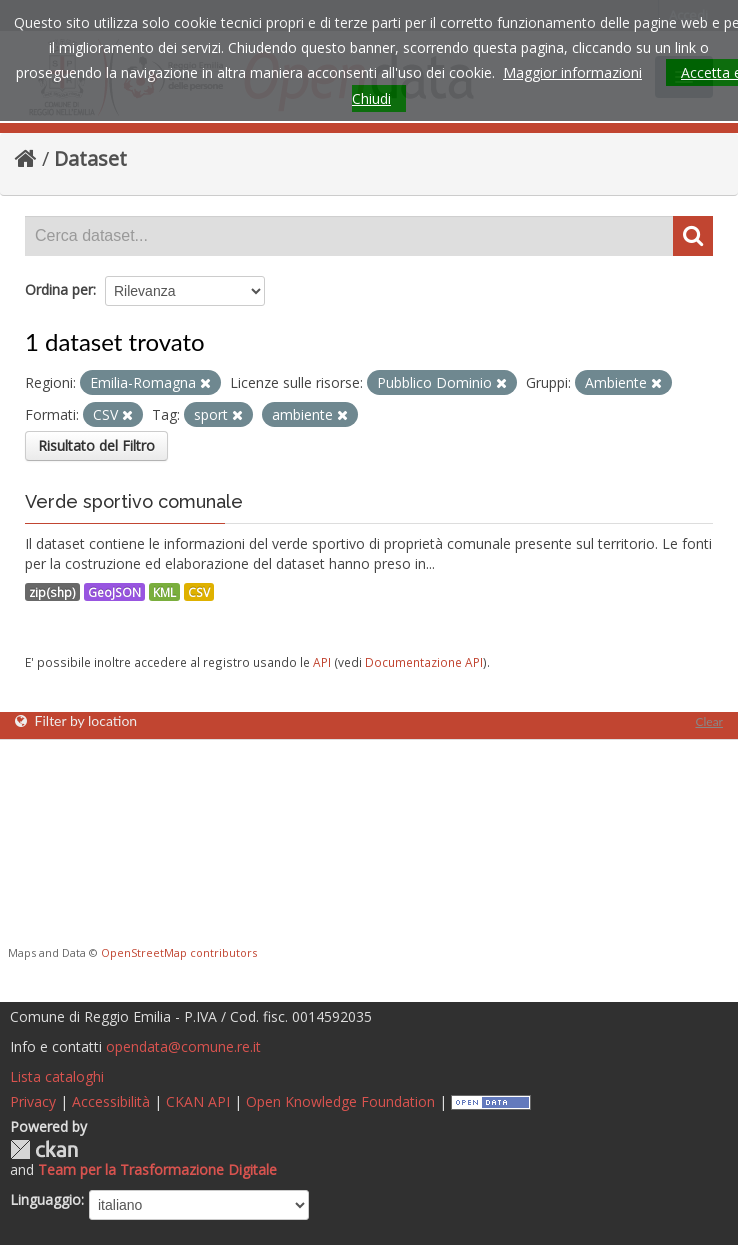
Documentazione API (424, 662)
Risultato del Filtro (96, 445)
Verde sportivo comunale (134, 501)
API (322, 662)
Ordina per (59, 289)
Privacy (33, 1101)
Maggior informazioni (572, 72)
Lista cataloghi (57, 1076)
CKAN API (198, 1101)
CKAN (44, 1149)
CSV (199, 592)
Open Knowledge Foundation (340, 1101)
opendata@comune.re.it (183, 1046)
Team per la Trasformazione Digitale (157, 1169)
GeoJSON (114, 592)
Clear (709, 721)
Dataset (90, 158)
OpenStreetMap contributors (179, 952)
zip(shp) (52, 592)
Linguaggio (45, 1199)
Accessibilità (111, 1101)
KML (164, 592)
